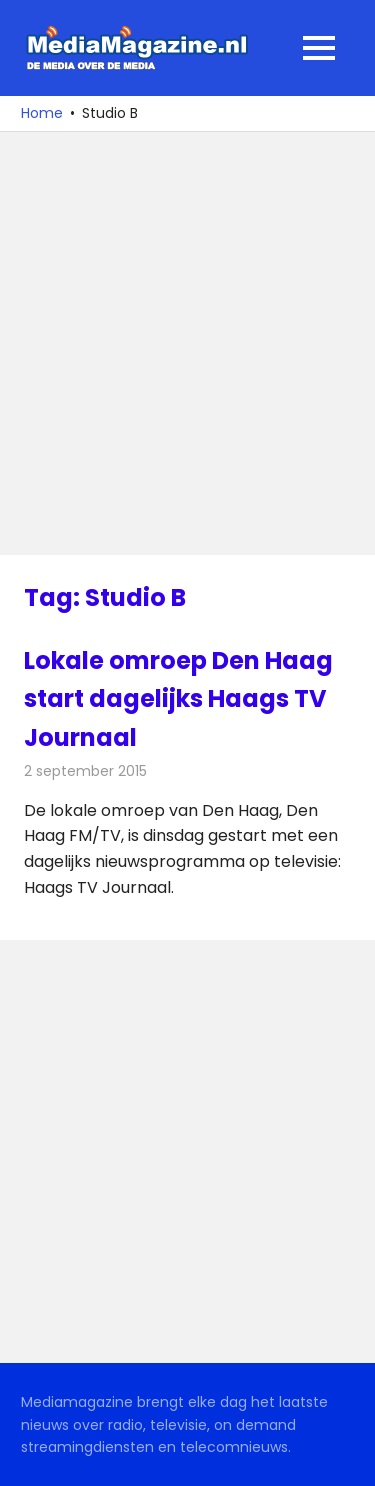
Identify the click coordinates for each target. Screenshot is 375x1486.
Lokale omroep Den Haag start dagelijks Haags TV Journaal (178, 699)
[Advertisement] (187, 343)
